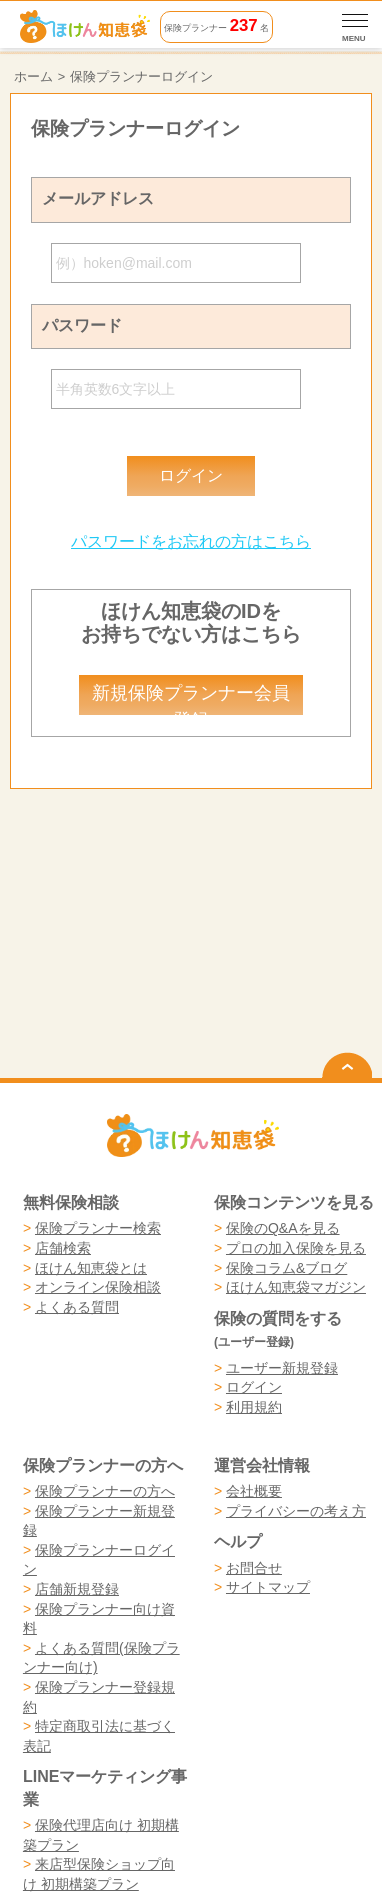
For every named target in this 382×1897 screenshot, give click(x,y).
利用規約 (254, 1407)
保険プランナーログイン (141, 76)
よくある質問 (77, 1307)
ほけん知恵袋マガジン (296, 1287)
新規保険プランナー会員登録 (191, 699)
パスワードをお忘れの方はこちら (191, 541)
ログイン (254, 1387)
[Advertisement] (191, 865)
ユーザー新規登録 (282, 1368)
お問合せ (254, 1568)
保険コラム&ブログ (286, 1268)
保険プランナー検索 (98, 1228)
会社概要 (254, 1491)
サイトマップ (268, 1587)
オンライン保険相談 (98, 1287)
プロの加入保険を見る (296, 1248)
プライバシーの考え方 (296, 1511)
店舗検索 (63, 1248)
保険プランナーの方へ (105, 1491)
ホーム (33, 76)
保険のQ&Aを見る (283, 1228)
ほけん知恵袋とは (91, 1268)
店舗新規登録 (77, 1589)
